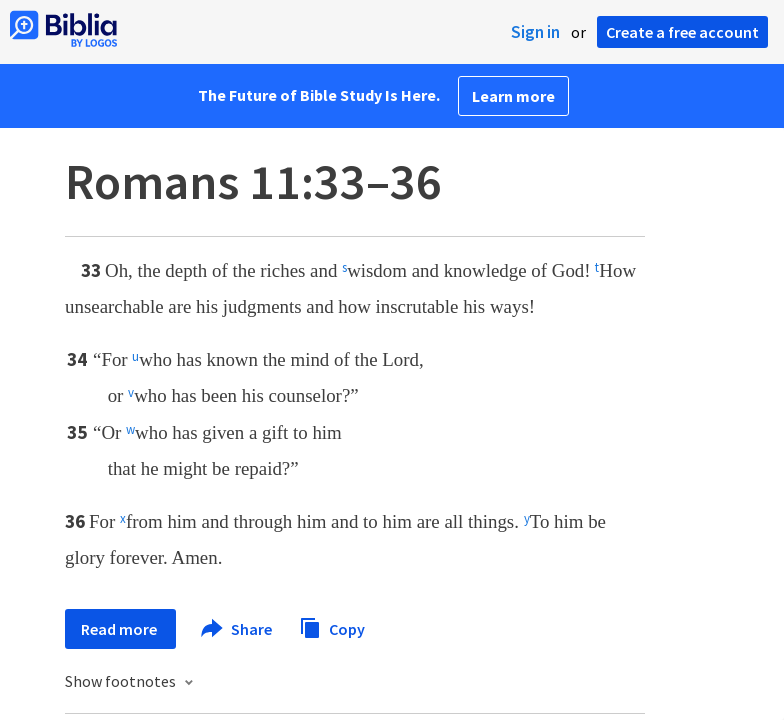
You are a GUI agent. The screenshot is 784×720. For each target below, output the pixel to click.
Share (237, 629)
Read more (120, 629)
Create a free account (682, 32)
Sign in (535, 32)
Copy (332, 626)
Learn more (513, 96)
